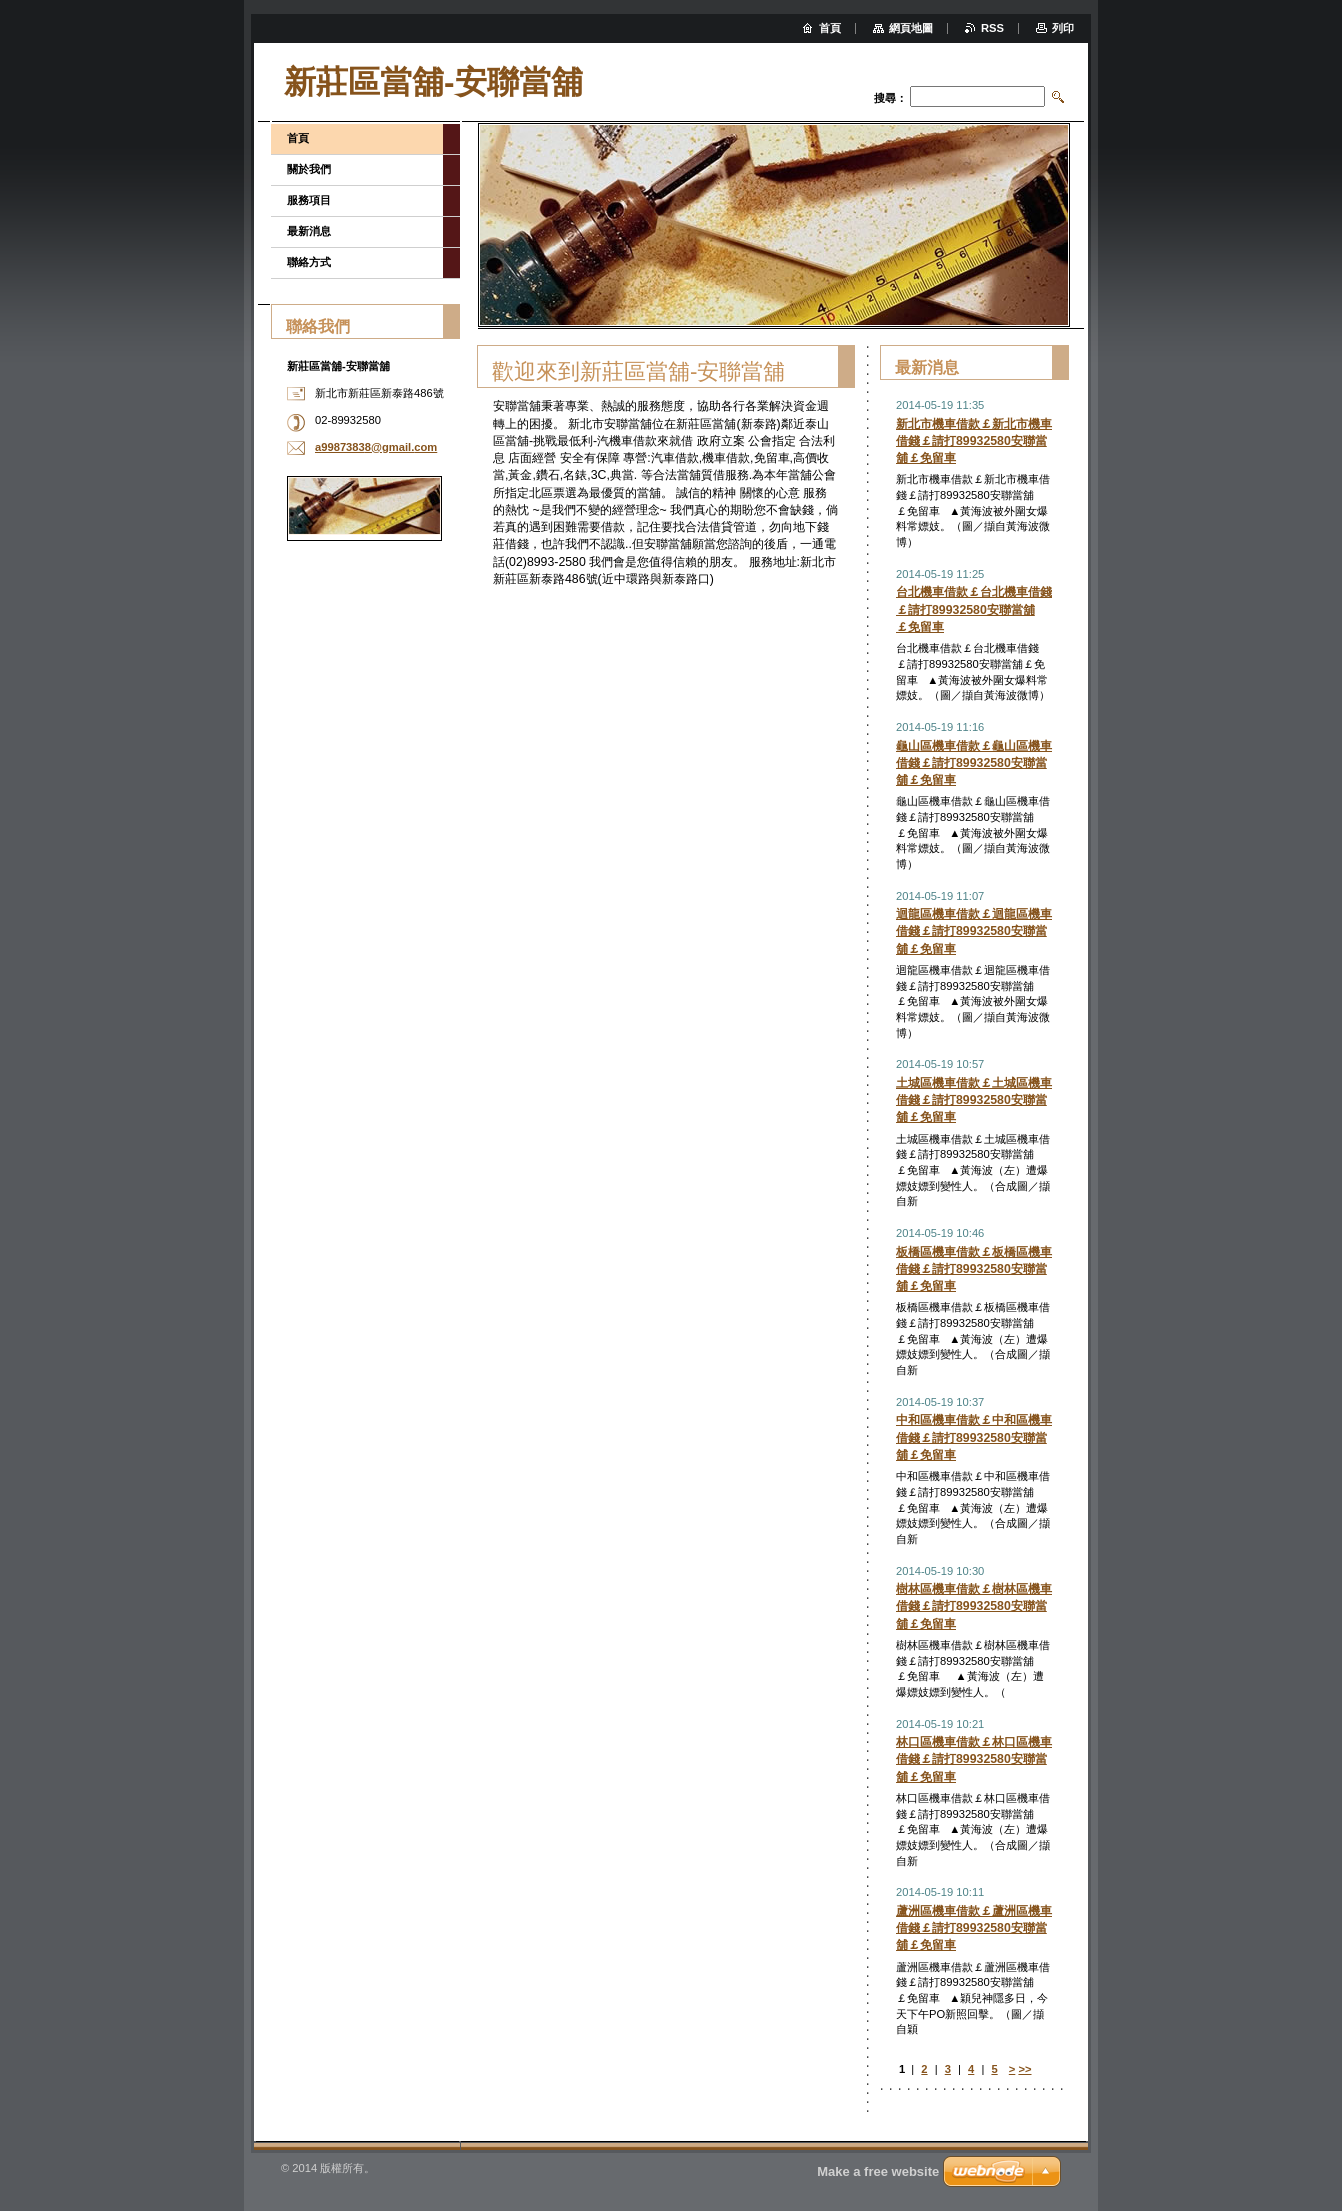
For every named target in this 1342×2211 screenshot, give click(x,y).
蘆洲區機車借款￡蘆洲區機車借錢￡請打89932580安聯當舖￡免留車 (974, 1928)
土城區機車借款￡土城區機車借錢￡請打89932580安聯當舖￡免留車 (974, 1100)
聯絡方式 (309, 262)
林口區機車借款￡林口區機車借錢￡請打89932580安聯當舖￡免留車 (974, 1759)
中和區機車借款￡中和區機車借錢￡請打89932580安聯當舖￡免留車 (974, 1437)
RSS (992, 28)
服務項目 (309, 200)
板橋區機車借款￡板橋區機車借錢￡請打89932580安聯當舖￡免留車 (974, 1269)
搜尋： (890, 98)
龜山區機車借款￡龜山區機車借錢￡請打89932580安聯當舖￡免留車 (974, 763)
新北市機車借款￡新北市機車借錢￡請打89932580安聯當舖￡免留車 (974, 441)
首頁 (298, 138)
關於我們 (309, 169)
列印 (1063, 28)
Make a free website (878, 2171)
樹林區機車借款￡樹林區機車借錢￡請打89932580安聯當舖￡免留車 (974, 1606)
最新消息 (309, 231)
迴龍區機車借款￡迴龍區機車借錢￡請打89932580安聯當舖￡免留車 (974, 931)
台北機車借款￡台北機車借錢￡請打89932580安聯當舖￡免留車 (974, 609)
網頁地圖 (911, 28)
